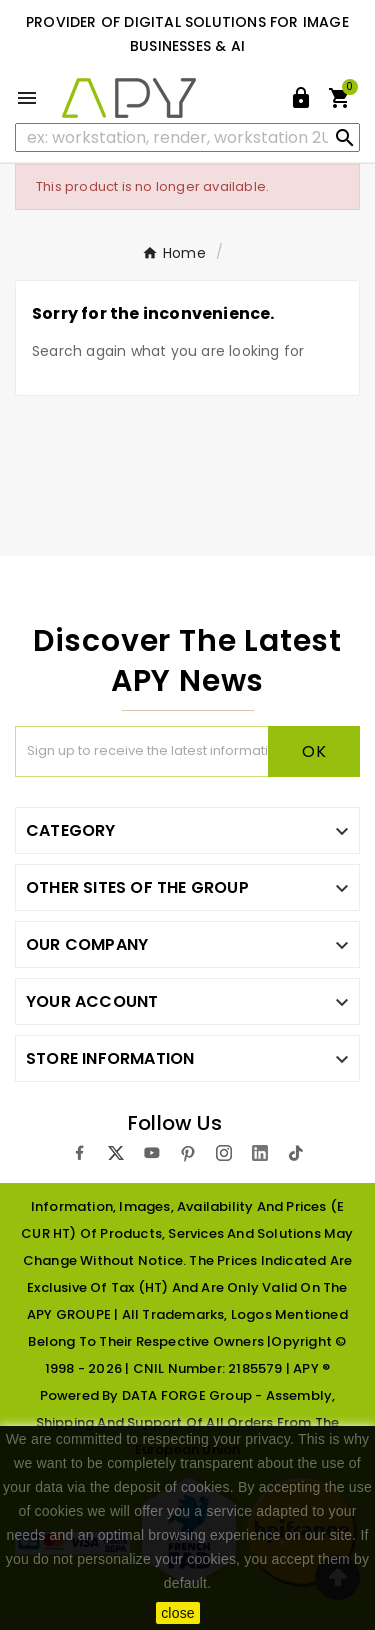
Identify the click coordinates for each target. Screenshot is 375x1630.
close (178, 1613)
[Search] (187, 137)
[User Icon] (301, 98)
